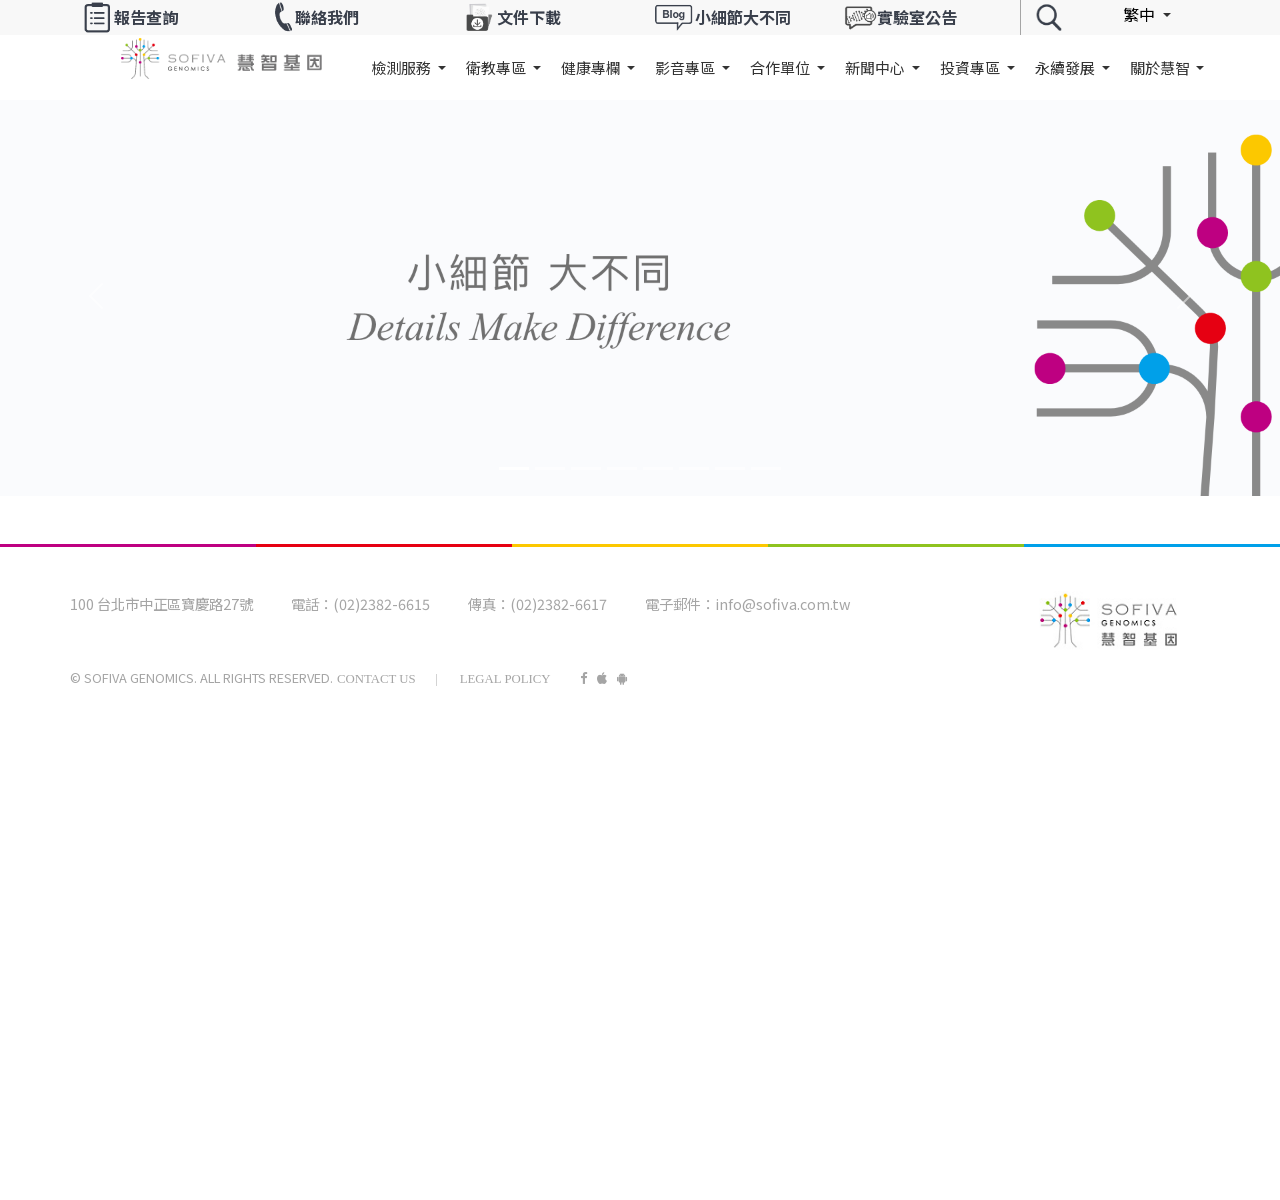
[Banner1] (550, 468)
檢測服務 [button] (402, 67)
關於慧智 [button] (1161, 67)
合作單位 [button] (781, 67)
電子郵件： (680, 603)
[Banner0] (514, 468)
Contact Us (376, 679)
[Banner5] (694, 468)
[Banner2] (586, 468)
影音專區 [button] (686, 67)
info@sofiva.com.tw (783, 603)
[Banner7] (766, 468)
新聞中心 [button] (876, 67)
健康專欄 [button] (592, 67)
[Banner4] (658, 468)
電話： (312, 603)
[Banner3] (622, 468)
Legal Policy (505, 679)
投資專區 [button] (971, 67)
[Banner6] (730, 468)
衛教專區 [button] (497, 67)
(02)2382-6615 (381, 603)
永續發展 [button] (1066, 67)
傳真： (489, 603)
